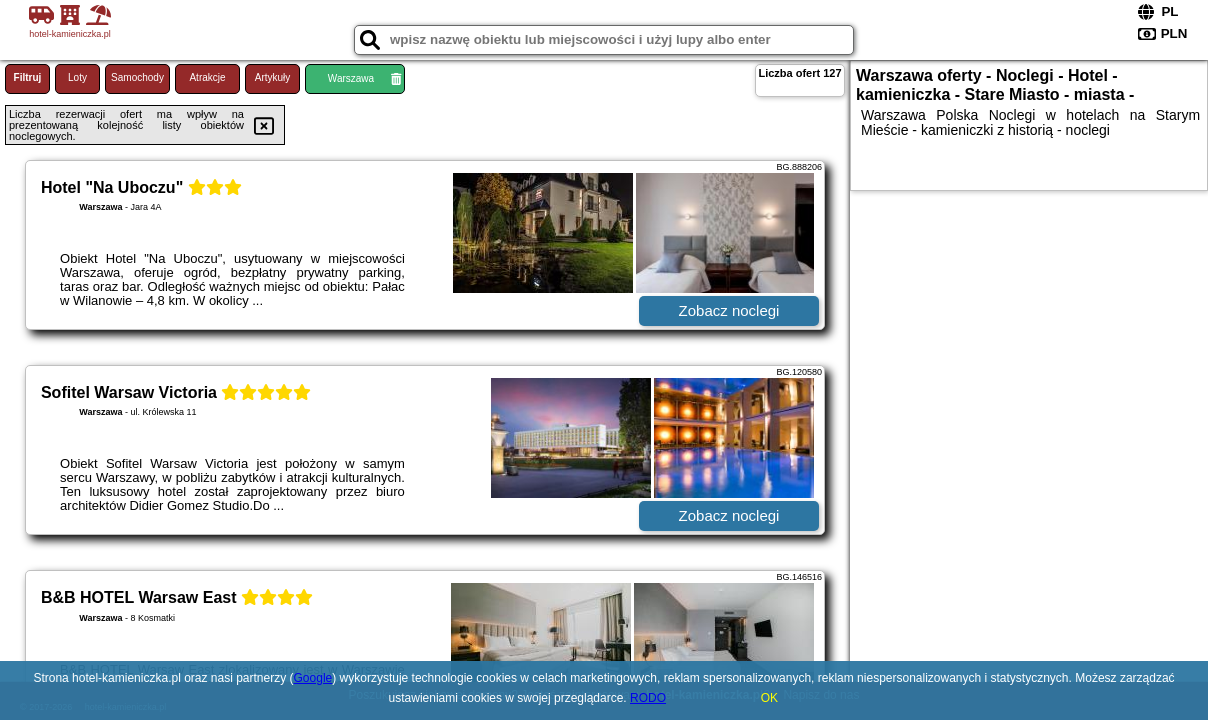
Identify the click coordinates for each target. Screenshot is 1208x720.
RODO (648, 698)
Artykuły (273, 77)
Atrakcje (207, 77)
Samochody (137, 77)
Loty (77, 77)
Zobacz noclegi (729, 310)
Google (313, 678)
